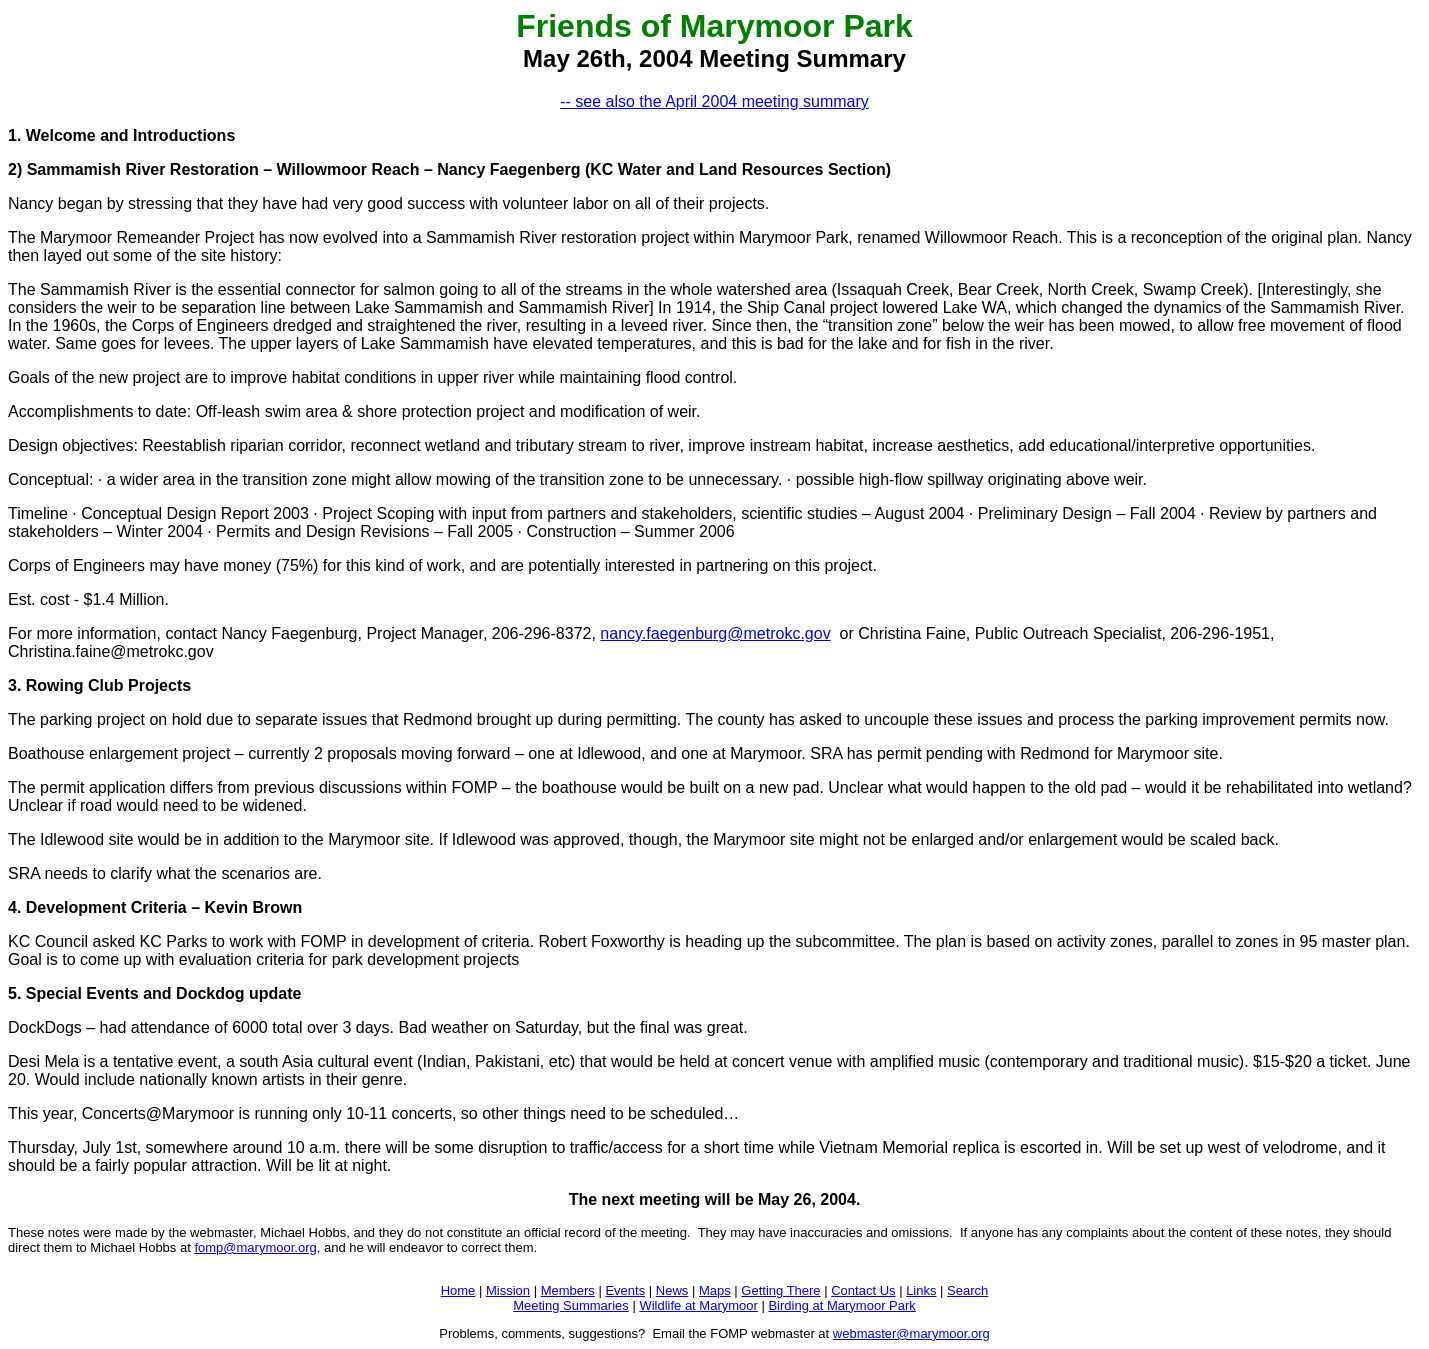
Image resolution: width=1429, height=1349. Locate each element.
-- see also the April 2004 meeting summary (714, 101)
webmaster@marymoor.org (911, 1333)
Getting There (780, 1290)
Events (625, 1290)
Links (921, 1290)
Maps (715, 1290)
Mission (508, 1290)
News (672, 1290)
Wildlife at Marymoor (698, 1305)
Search (967, 1290)
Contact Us (863, 1290)
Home (458, 1290)
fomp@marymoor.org (255, 1247)
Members (568, 1290)
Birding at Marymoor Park (841, 1305)
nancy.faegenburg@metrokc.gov (715, 633)
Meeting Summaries (571, 1305)
